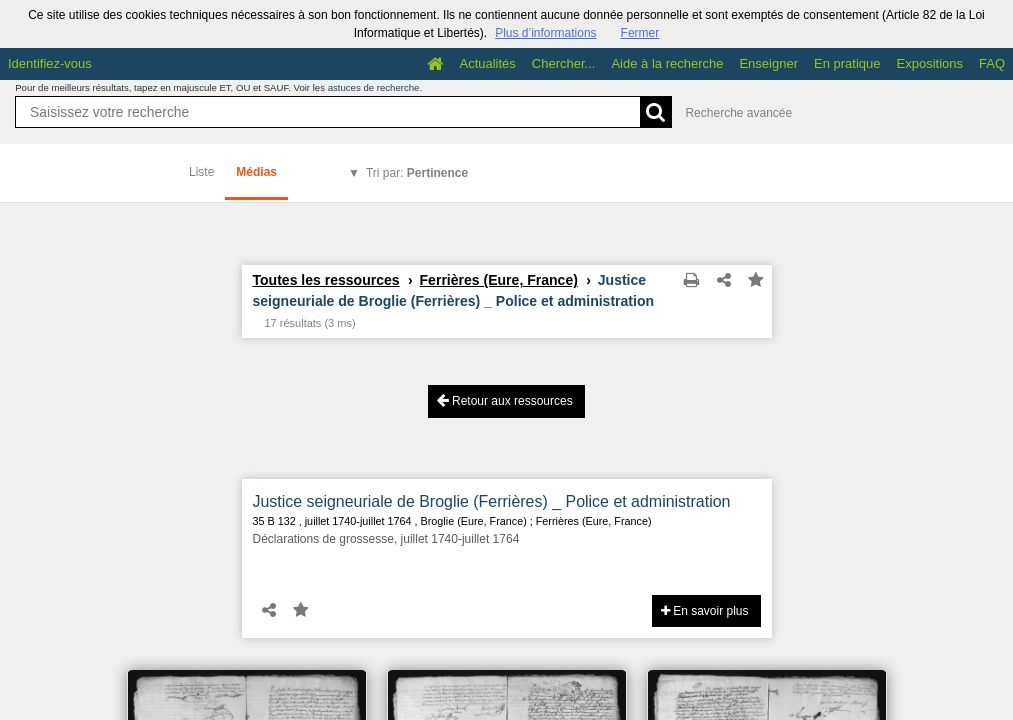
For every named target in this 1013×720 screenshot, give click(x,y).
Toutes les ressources (326, 280)
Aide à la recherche (667, 63)
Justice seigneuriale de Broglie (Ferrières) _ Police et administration (492, 501)
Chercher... (564, 63)
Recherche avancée (738, 113)
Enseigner (768, 63)
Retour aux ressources (505, 400)
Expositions (930, 63)
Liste (201, 172)
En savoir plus (705, 611)
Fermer (640, 33)
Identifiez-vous (50, 63)
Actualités (487, 63)
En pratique (847, 63)
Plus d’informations (545, 33)
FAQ (992, 63)
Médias (256, 172)
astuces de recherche (374, 87)
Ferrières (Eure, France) (499, 280)
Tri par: (417, 173)
